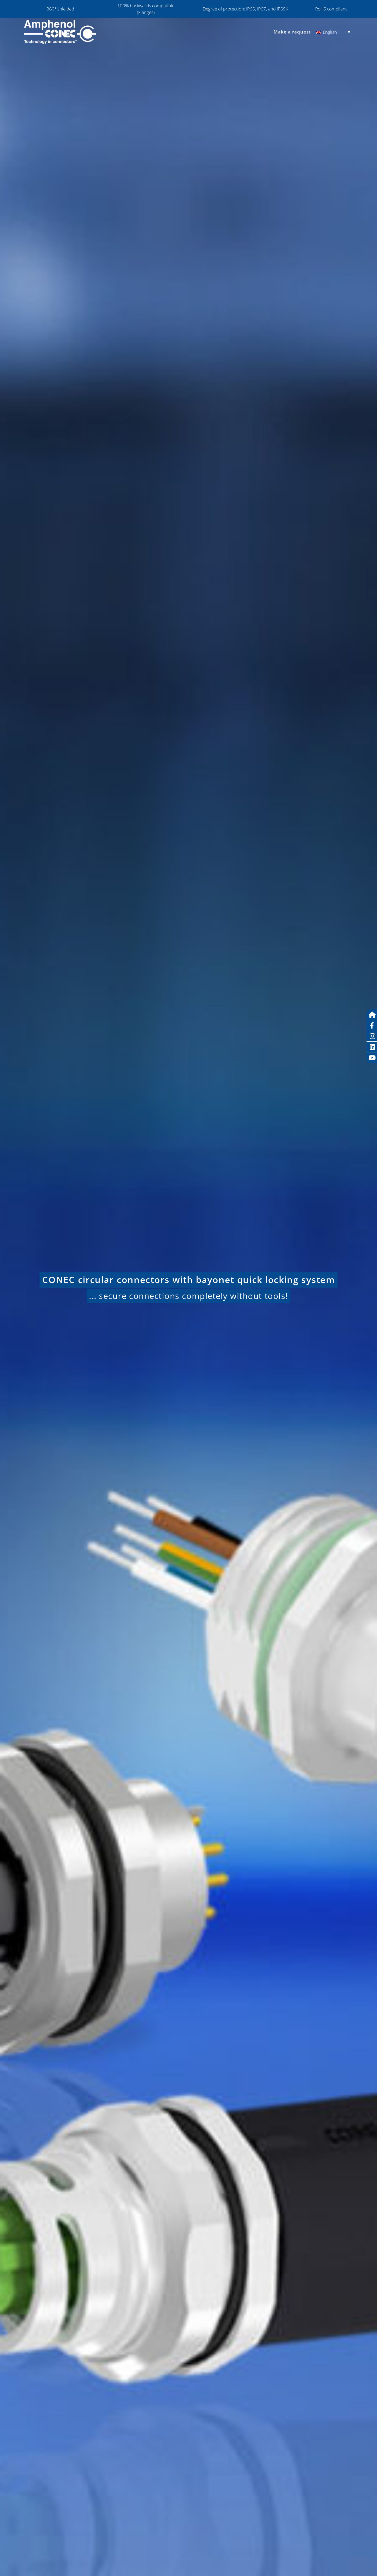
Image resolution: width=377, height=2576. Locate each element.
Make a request (292, 32)
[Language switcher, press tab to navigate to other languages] (333, 32)
